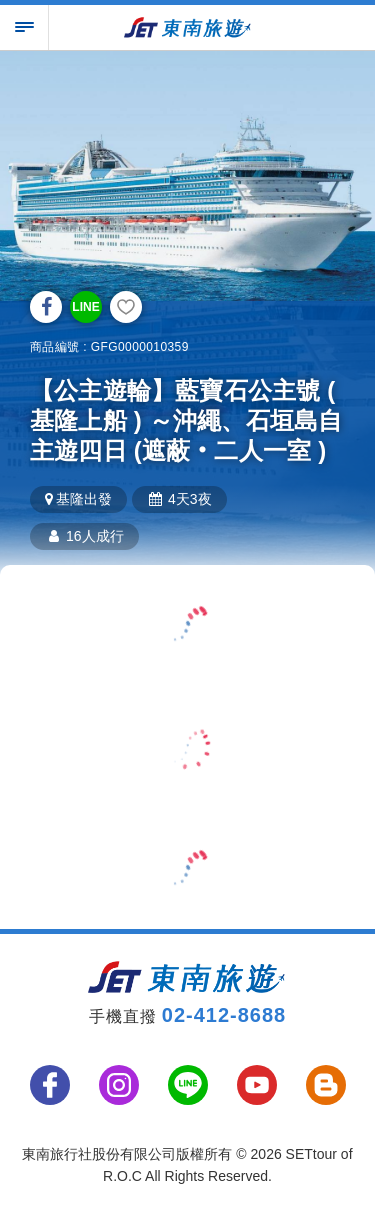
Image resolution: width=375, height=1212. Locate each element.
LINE (85, 307)
